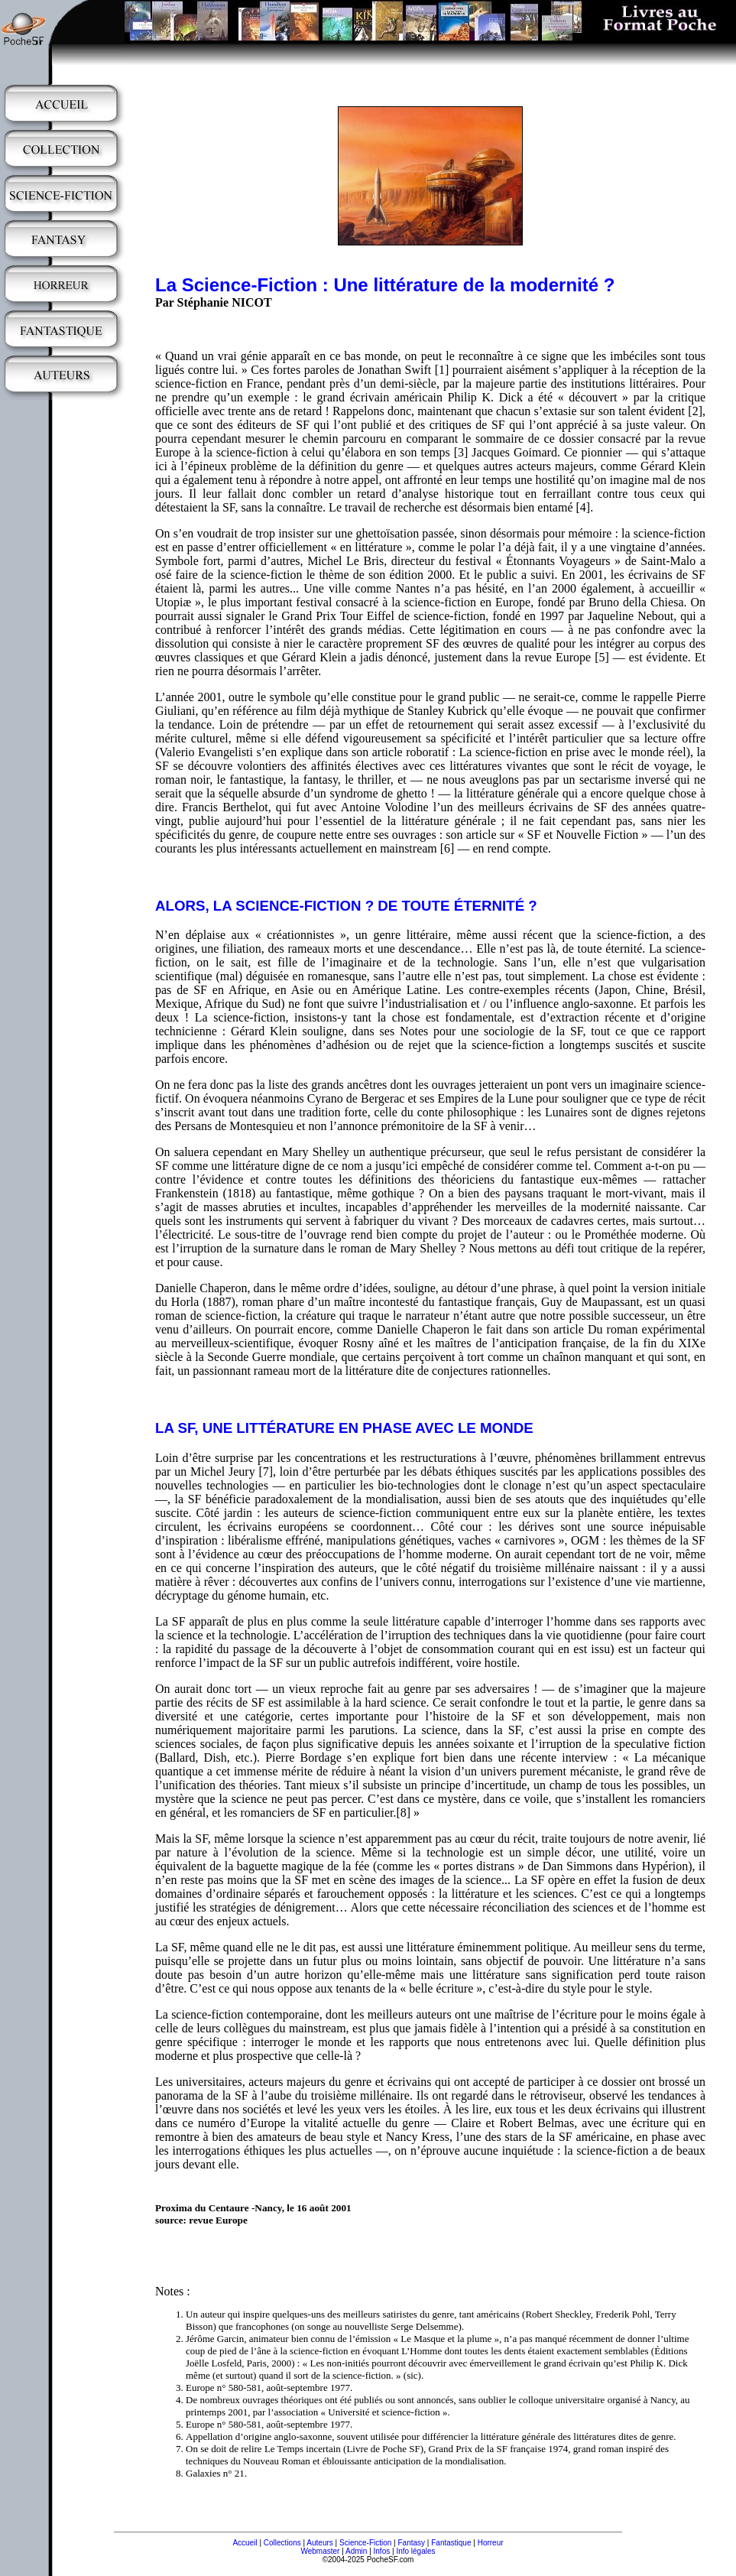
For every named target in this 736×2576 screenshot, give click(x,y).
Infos (382, 2551)
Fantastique (451, 2543)
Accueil (244, 2543)
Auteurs (319, 2543)
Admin (356, 2551)
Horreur (491, 2543)
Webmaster (319, 2551)
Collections (282, 2543)
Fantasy (412, 2543)
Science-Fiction (365, 2543)
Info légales (415, 2551)
